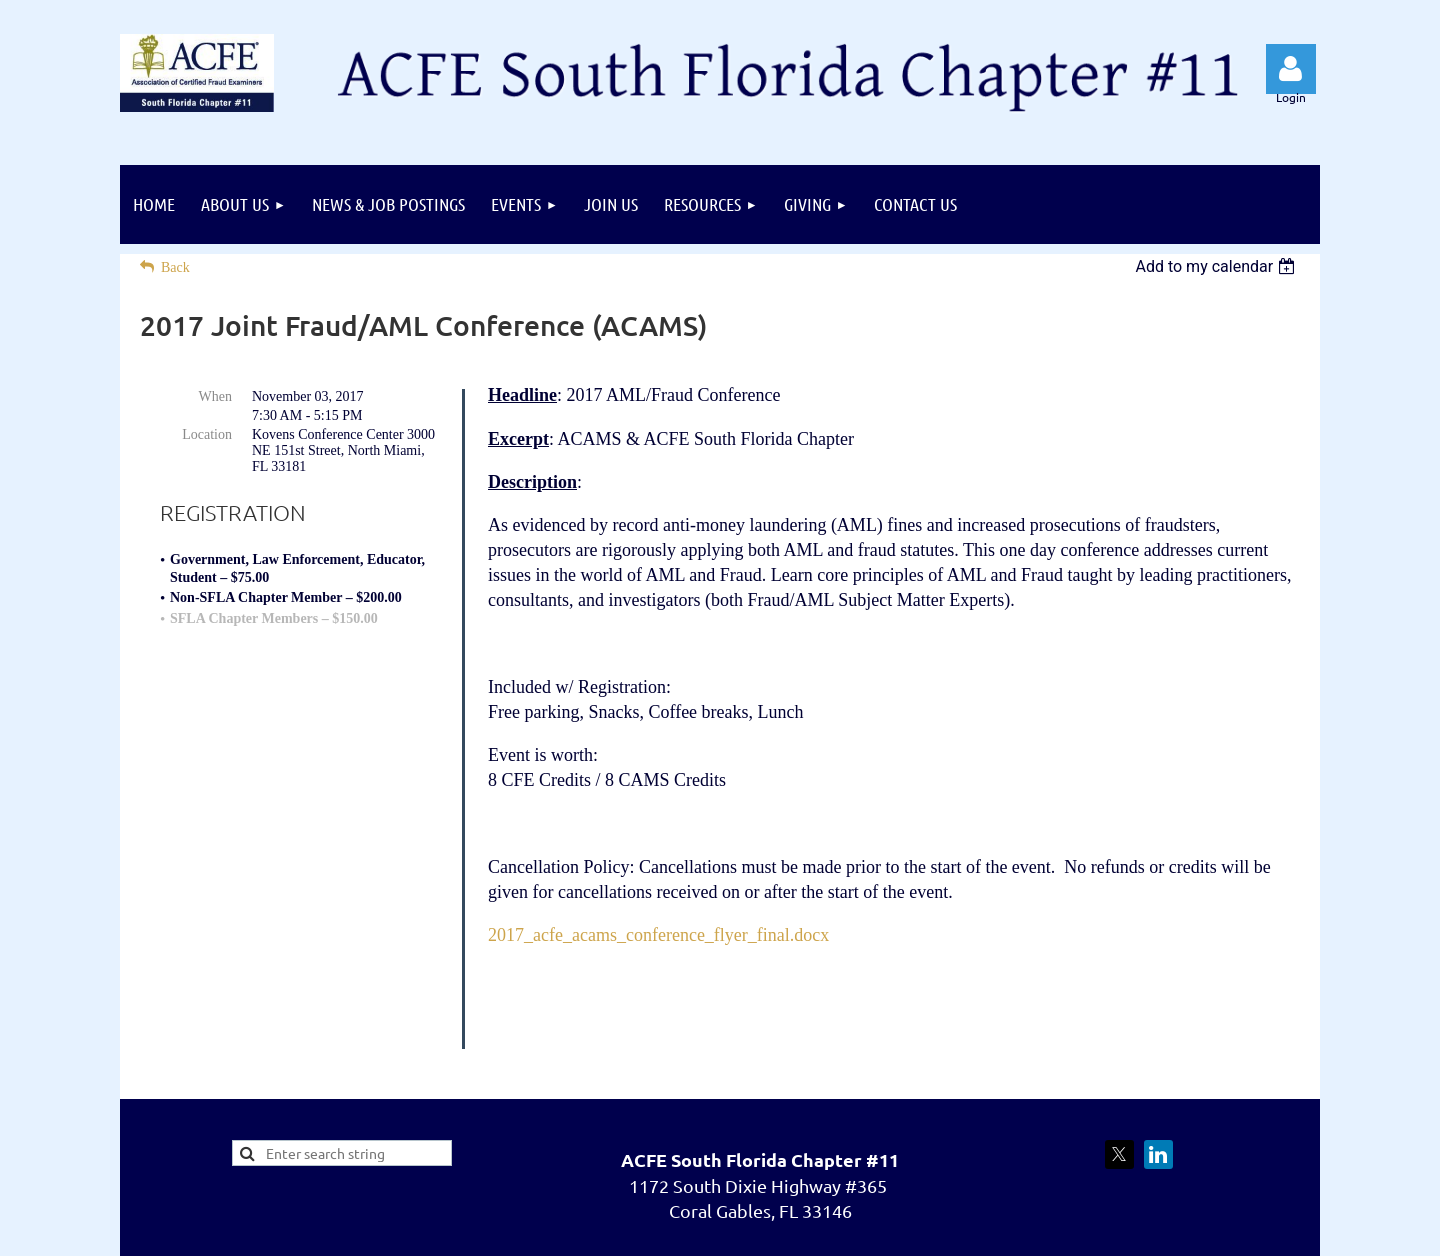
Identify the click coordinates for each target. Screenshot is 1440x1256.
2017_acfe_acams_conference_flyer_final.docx (658, 935)
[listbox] (1217, 266)
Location (207, 434)
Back (175, 267)
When (215, 396)
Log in (1291, 69)
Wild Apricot (1108, 1230)
